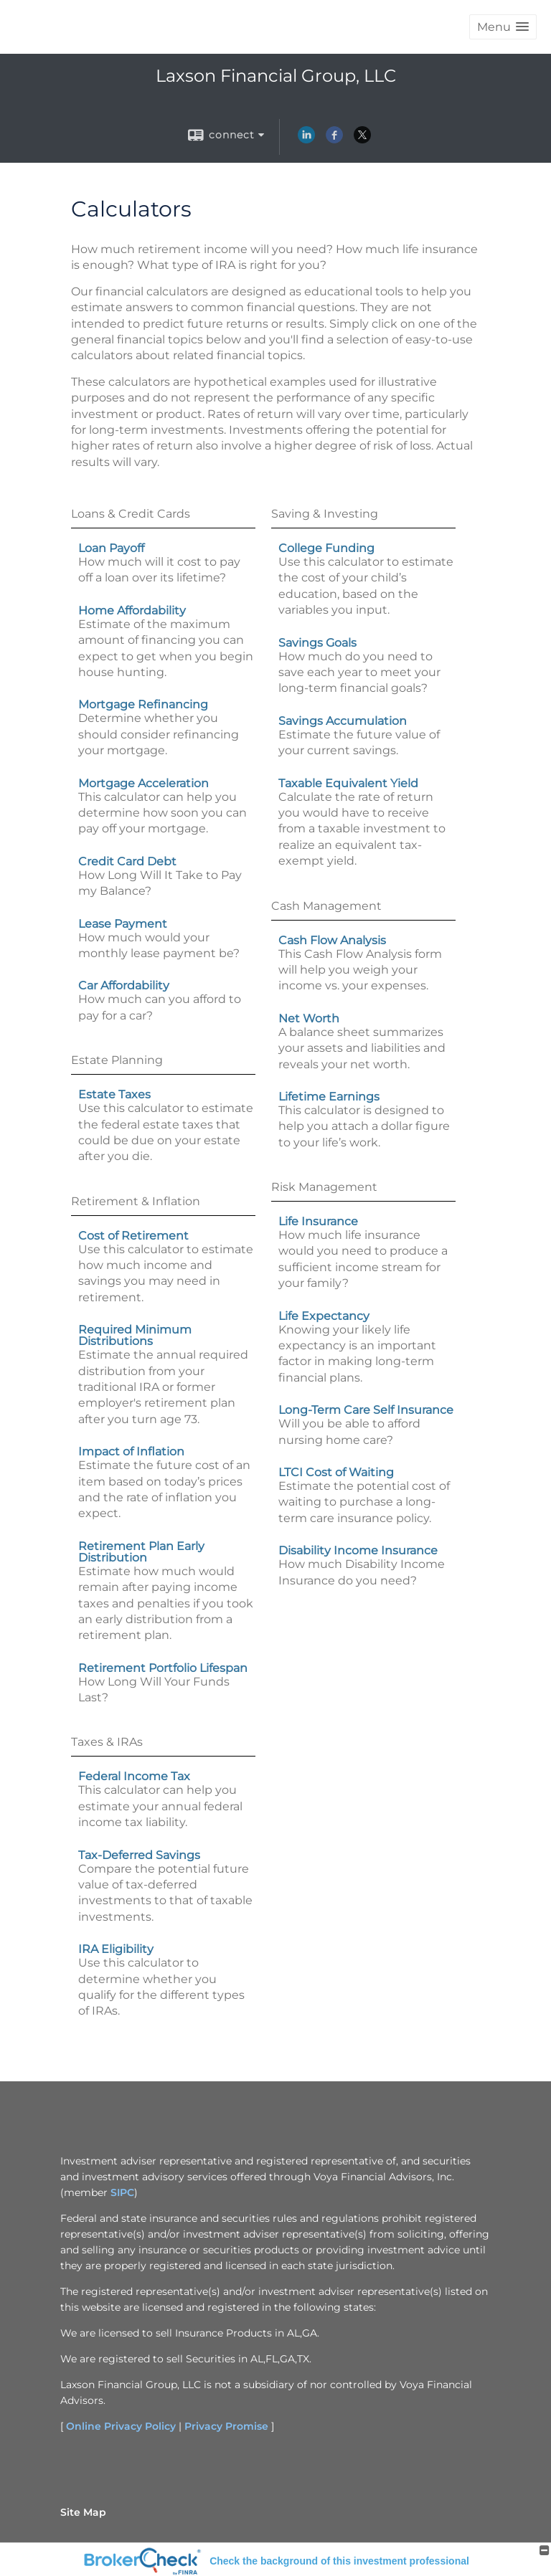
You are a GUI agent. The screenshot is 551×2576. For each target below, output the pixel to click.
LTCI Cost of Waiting (336, 1472)
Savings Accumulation (342, 721)
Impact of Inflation (131, 1451)
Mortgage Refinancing (143, 704)
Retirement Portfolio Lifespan (163, 1668)
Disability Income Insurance (358, 1550)
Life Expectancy (323, 1316)
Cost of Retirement (133, 1235)
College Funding (326, 548)
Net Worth (308, 1018)
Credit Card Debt (127, 861)
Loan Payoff (111, 548)
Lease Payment (122, 924)
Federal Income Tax (134, 1776)
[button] (503, 26)
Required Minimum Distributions (135, 1335)
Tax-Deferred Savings (139, 1855)
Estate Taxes (114, 1094)
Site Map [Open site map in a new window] (83, 2512)
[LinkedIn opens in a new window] (306, 139)
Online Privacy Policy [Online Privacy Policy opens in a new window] (121, 2426)
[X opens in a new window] (362, 139)
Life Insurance (318, 1221)
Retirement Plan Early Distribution (141, 1551)
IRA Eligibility (116, 1949)
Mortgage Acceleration (143, 783)
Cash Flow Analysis (332, 940)
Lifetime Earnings (329, 1096)
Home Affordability (132, 610)
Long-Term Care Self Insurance (365, 1410)
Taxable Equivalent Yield (348, 783)
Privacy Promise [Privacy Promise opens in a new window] (226, 2426)
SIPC (122, 2192)
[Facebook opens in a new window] (334, 139)
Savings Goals (317, 643)
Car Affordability (123, 985)
